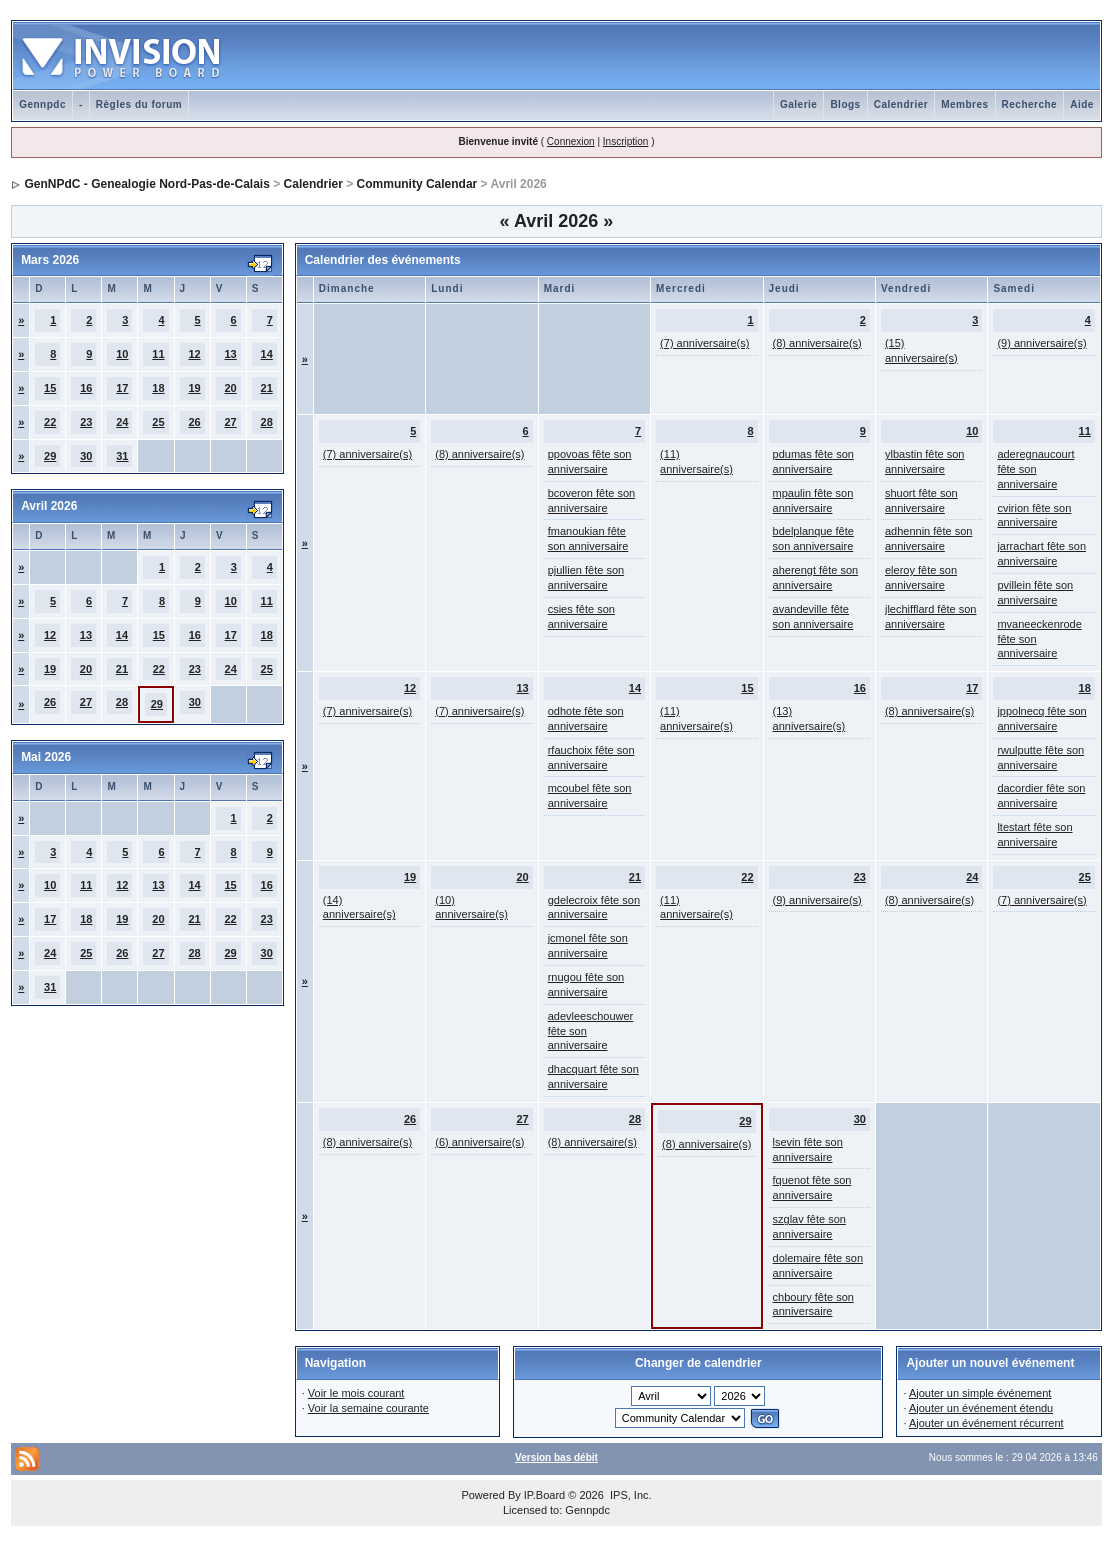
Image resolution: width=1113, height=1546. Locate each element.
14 (267, 354)
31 (122, 456)
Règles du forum (139, 104)
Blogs (845, 104)
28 (267, 422)
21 (267, 388)
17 (122, 388)
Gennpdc (42, 104)
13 (230, 354)
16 (86, 388)
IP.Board (544, 1495)
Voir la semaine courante (368, 1408)
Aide (1082, 104)
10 (122, 354)
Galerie (798, 104)
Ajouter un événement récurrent (986, 1423)
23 (86, 422)
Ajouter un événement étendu (981, 1408)
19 (194, 388)
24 (122, 422)
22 (50, 422)
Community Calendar (417, 184)
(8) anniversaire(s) (817, 343)
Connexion (571, 141)
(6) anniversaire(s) (479, 1142)
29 (50, 456)
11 (158, 354)
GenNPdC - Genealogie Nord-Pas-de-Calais (146, 184)
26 (194, 422)
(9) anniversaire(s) (1041, 343)
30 (86, 456)
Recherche (1030, 104)
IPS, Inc (629, 1495)
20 (230, 388)
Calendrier (901, 104)
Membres (964, 104)
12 (194, 354)
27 (230, 422)
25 (158, 422)
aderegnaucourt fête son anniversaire (1035, 469)
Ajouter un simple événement (980, 1393)
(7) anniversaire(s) (704, 343)
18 (158, 388)
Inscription (626, 141)
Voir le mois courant (356, 1393)
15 (50, 388)
